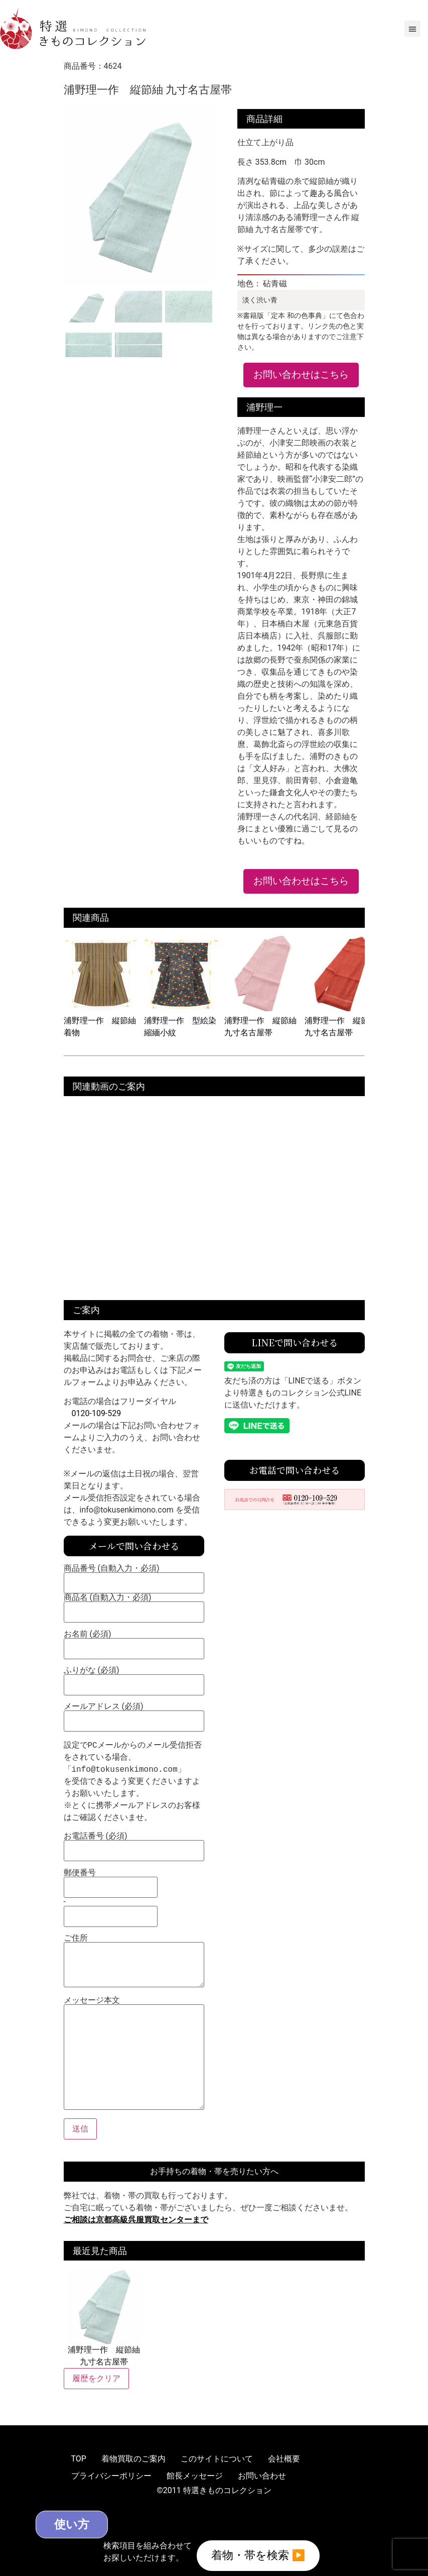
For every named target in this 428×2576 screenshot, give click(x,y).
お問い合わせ (262, 2476)
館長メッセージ (195, 2476)
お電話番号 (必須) (134, 1843)
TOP (78, 2458)
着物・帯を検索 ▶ (258, 2555)
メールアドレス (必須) (134, 1714)
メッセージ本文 (134, 2053)
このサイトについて (217, 2458)
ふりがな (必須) (134, 1677)
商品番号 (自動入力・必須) (134, 1575)
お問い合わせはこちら (301, 374)
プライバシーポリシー (111, 2476)
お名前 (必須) (134, 1641)
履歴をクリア (96, 2378)
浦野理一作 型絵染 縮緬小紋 (181, 1020)
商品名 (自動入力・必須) (134, 1605)
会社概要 (284, 2458)
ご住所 (134, 1961)
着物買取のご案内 (133, 2458)
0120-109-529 (96, 1413)
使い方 (79, 2524)
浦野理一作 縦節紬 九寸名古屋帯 (262, 1020)
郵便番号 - (111, 1895)
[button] (412, 29)
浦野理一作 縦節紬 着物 (101, 1020)
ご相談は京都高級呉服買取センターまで (136, 2219)
